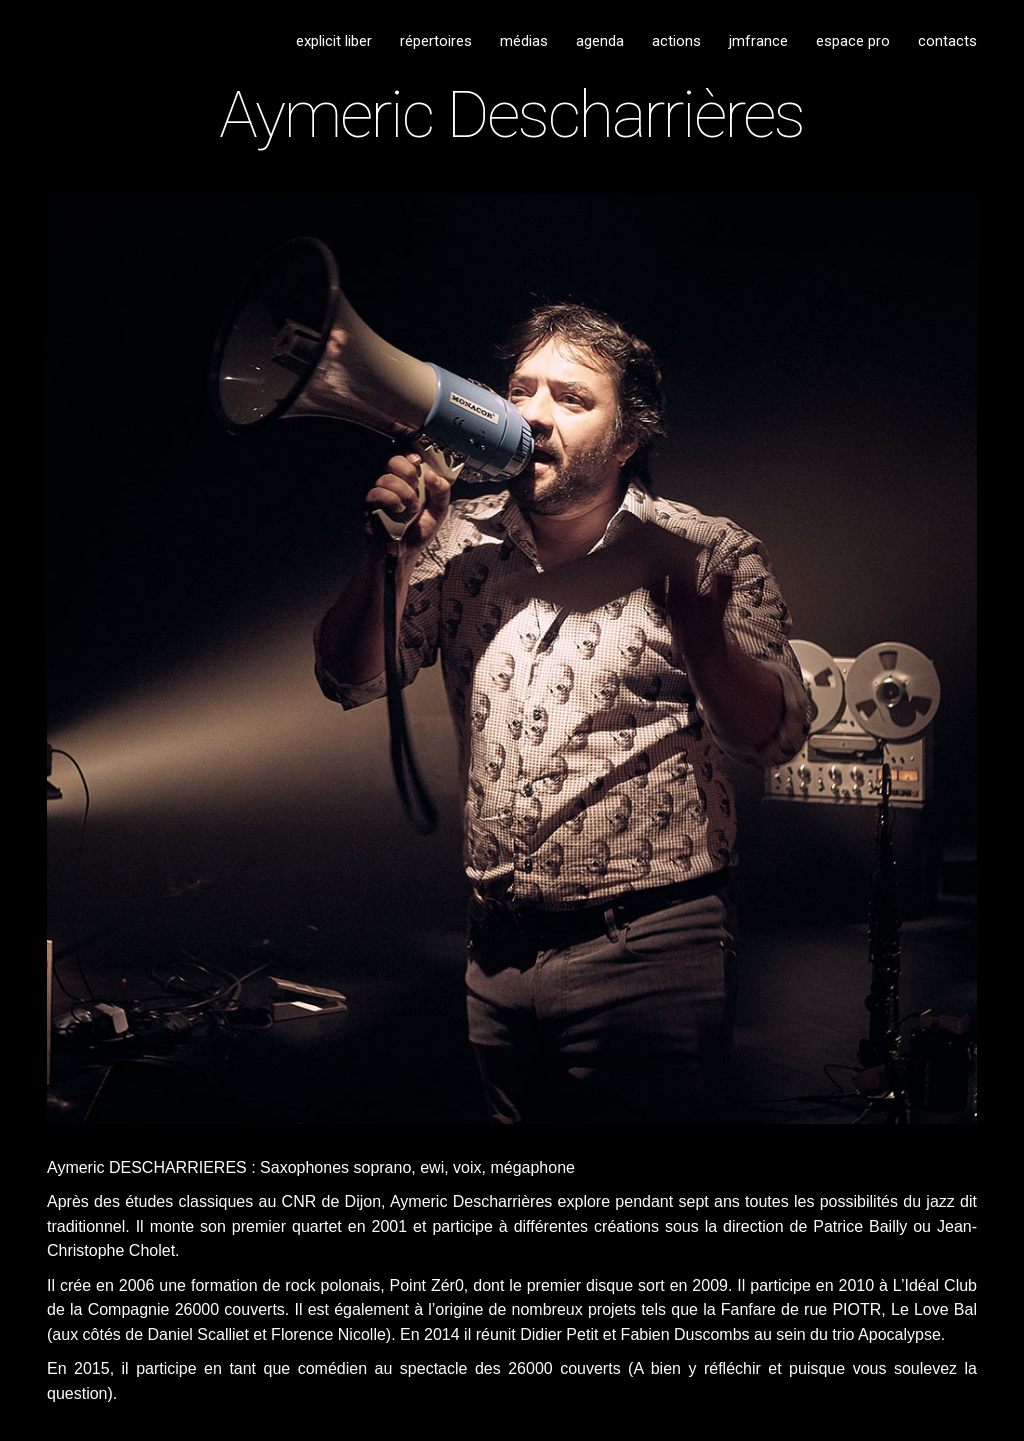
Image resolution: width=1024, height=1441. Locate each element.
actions (676, 41)
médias (524, 41)
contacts (947, 41)
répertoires (436, 41)
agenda (600, 41)
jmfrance (758, 41)
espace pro (853, 41)
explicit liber (334, 41)
